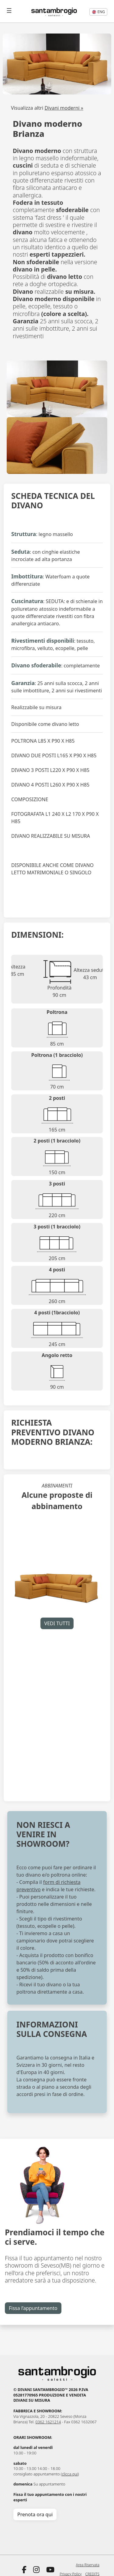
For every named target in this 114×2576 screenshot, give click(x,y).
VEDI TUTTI (57, 1623)
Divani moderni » (63, 108)
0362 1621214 (48, 2422)
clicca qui (70, 2474)
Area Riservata (87, 2564)
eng (98, 11)
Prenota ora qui (35, 2514)
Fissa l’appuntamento (33, 2308)
